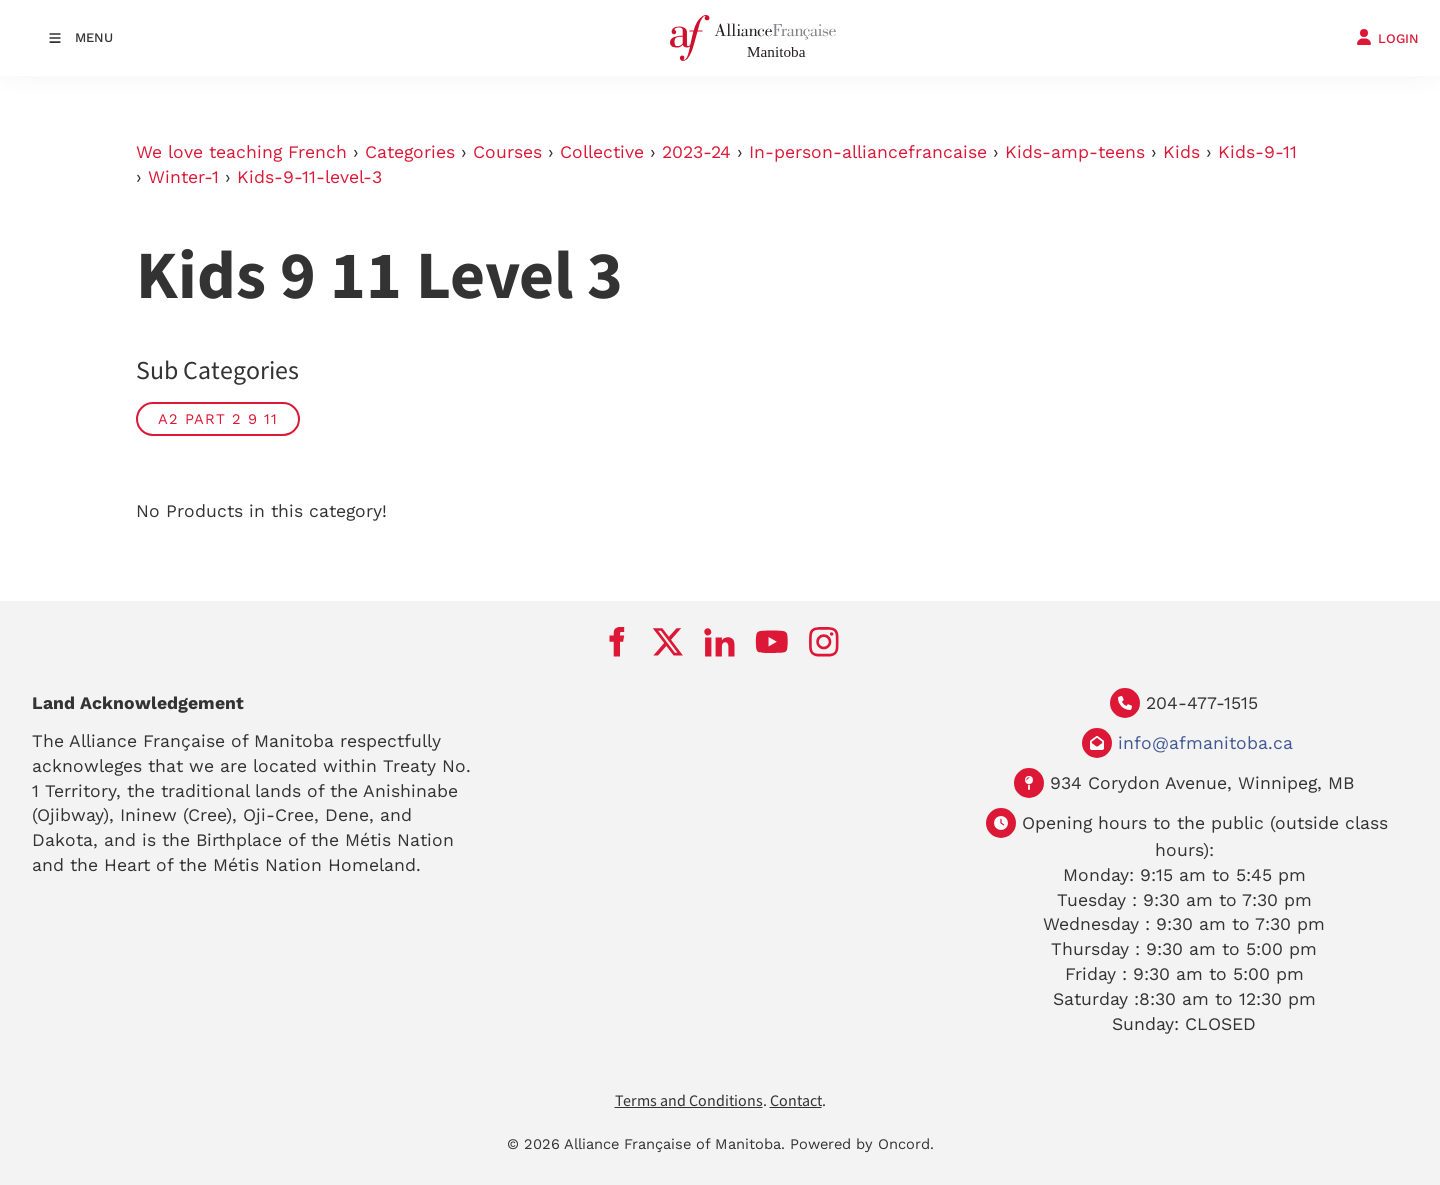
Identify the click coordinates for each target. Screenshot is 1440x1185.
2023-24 (696, 152)
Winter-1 (183, 177)
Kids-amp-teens (1075, 152)
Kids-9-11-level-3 (309, 177)
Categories (410, 152)
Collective (602, 152)
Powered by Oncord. (862, 1144)
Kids (1181, 152)
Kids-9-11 (1257, 152)
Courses (507, 152)
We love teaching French (241, 152)
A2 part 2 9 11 (218, 419)
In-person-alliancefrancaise (868, 152)
